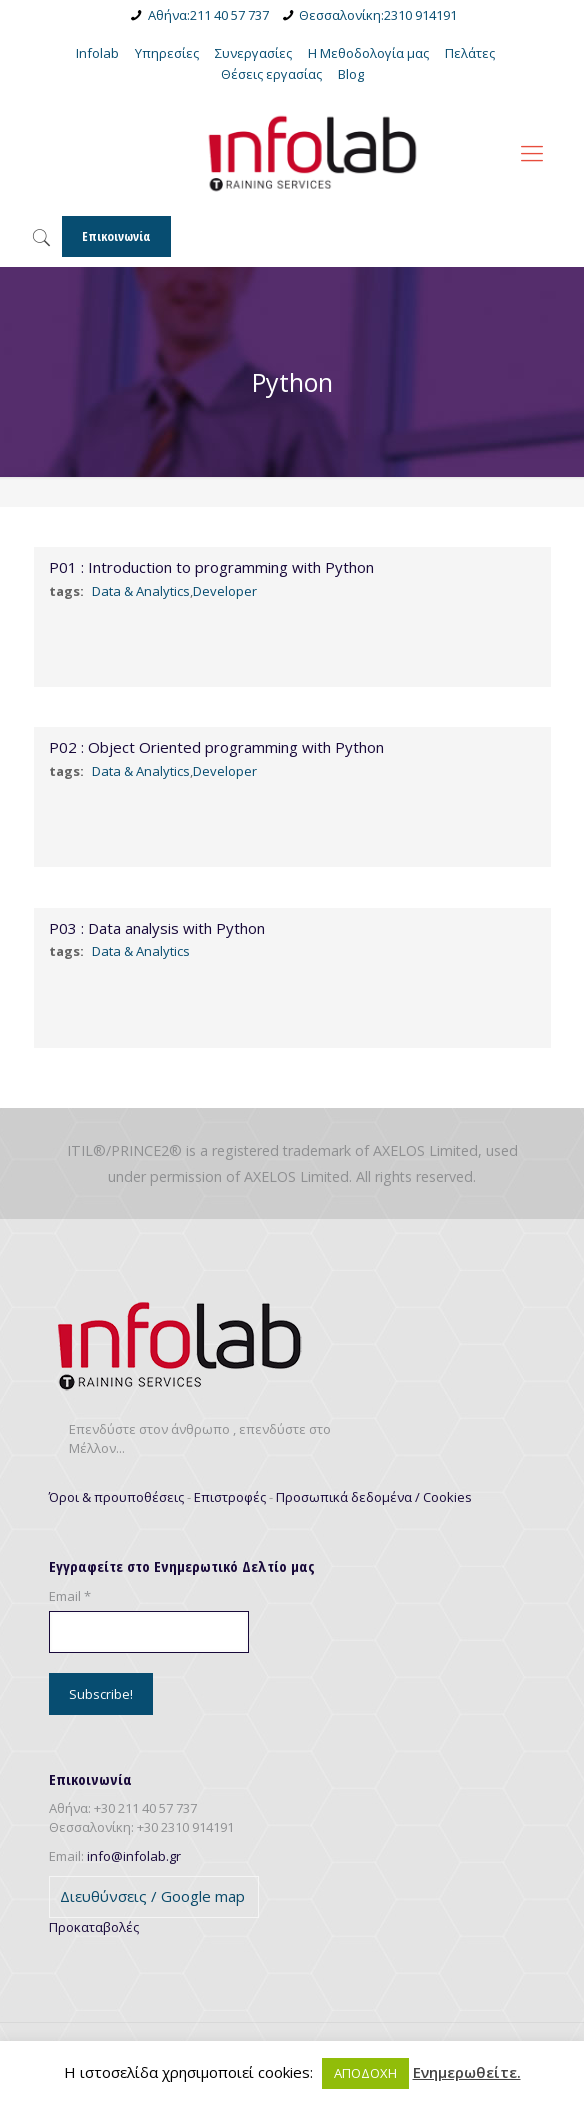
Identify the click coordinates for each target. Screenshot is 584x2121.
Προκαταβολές (94, 1927)
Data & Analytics (141, 591)
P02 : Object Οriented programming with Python (216, 747)
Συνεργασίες (253, 53)
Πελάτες (470, 53)
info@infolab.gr (134, 1856)
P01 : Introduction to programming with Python (211, 567)
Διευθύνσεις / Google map (152, 1896)
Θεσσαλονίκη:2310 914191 (378, 15)
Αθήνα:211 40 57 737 (208, 15)
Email (70, 1596)
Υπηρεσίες (167, 53)
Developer (225, 591)
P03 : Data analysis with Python (157, 928)
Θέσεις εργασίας (271, 74)
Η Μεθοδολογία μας (368, 53)
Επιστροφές (230, 1497)
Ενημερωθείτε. (467, 2072)
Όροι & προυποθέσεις (116, 1497)
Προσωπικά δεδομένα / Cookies (374, 1497)
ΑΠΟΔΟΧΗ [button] (365, 2073)
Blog (351, 74)
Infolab (97, 53)
